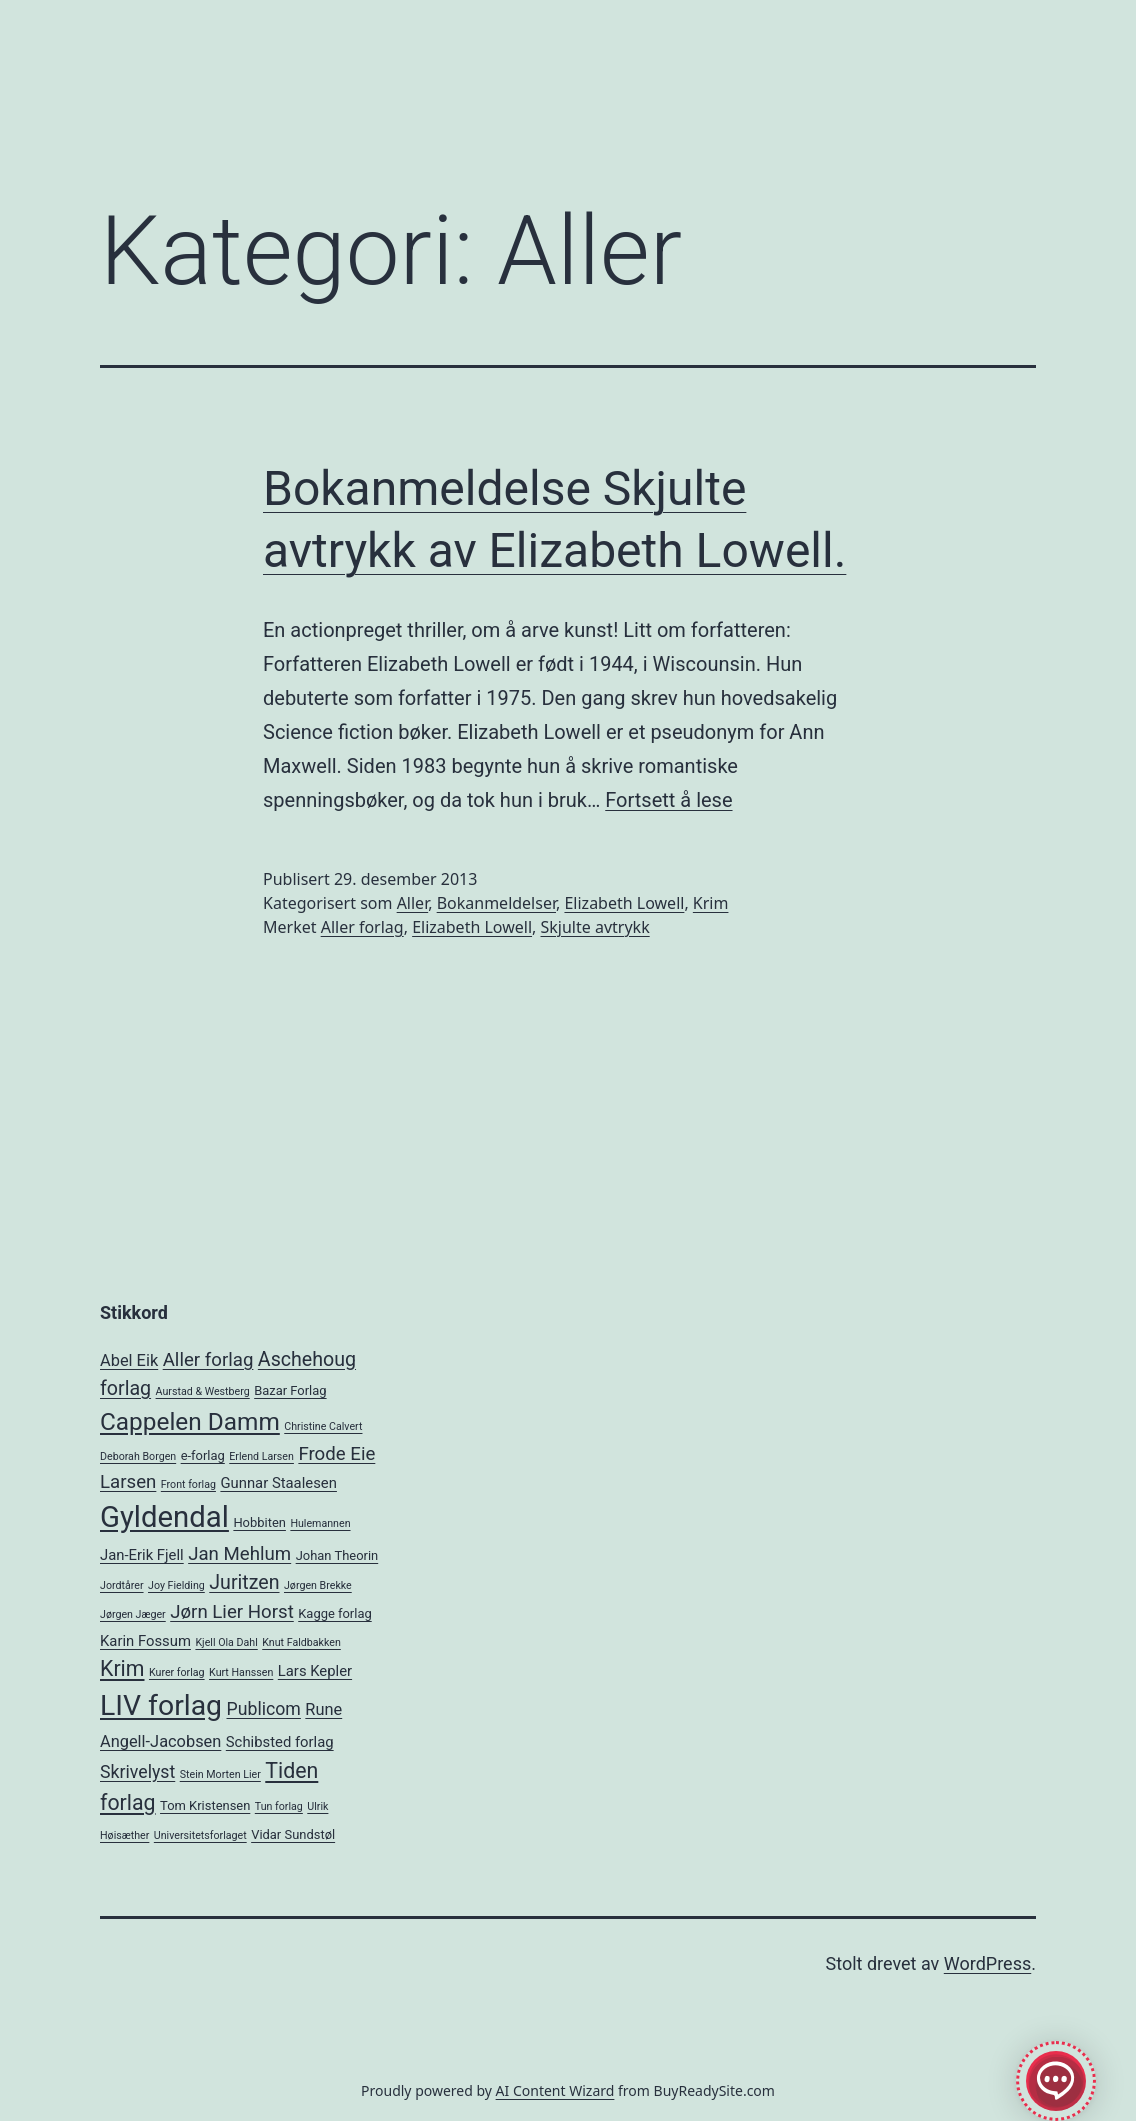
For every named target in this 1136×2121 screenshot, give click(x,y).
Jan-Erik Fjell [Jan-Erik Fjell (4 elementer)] (142, 1555)
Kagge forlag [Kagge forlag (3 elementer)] (334, 1613)
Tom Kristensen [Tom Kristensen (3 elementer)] (205, 1805)
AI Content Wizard (555, 2090)
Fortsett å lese (668, 800)
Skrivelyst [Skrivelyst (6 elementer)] (137, 1772)
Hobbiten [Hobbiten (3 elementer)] (259, 1522)
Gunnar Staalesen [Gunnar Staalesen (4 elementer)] (278, 1483)
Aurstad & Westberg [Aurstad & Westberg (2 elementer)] (203, 1391)
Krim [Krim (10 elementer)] (122, 1668)
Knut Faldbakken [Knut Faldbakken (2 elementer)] (301, 1642)
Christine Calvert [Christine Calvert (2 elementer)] (323, 1426)
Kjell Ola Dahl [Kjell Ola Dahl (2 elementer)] (226, 1642)
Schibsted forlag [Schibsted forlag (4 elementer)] (280, 1742)
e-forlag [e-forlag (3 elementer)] (203, 1455)
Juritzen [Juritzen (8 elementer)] (244, 1582)
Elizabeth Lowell (624, 903)
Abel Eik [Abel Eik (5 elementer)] (129, 1360)
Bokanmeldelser (496, 903)
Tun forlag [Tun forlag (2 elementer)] (279, 1806)
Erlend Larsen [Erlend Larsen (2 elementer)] (261, 1456)
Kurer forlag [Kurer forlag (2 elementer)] (177, 1672)
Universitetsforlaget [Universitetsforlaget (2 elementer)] (200, 1835)
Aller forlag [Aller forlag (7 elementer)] (208, 1360)
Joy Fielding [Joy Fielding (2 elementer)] (176, 1585)
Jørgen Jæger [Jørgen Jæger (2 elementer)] (133, 1614)
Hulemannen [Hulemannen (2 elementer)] (320, 1523)
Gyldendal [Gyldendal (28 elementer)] (164, 1517)
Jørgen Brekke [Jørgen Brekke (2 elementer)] (318, 1585)
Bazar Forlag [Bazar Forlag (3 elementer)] (290, 1390)
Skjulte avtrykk (595, 927)
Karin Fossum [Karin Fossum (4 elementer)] (145, 1641)
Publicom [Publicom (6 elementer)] (264, 1709)
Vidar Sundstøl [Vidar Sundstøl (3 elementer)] (293, 1834)
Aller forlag (362, 927)
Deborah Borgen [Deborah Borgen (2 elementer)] (138, 1456)
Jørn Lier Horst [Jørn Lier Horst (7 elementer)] (232, 1612)
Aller (413, 903)
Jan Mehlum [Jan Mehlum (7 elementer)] (239, 1554)
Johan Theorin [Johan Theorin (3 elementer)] (337, 1555)
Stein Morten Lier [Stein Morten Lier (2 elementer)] (220, 1774)
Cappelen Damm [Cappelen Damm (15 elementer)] (190, 1421)
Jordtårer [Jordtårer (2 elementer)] (122, 1585)
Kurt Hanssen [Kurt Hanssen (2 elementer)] (241, 1672)
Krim (711, 903)
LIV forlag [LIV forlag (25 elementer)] (161, 1705)
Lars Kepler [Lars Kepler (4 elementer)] (315, 1671)
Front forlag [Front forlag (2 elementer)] (188, 1484)
